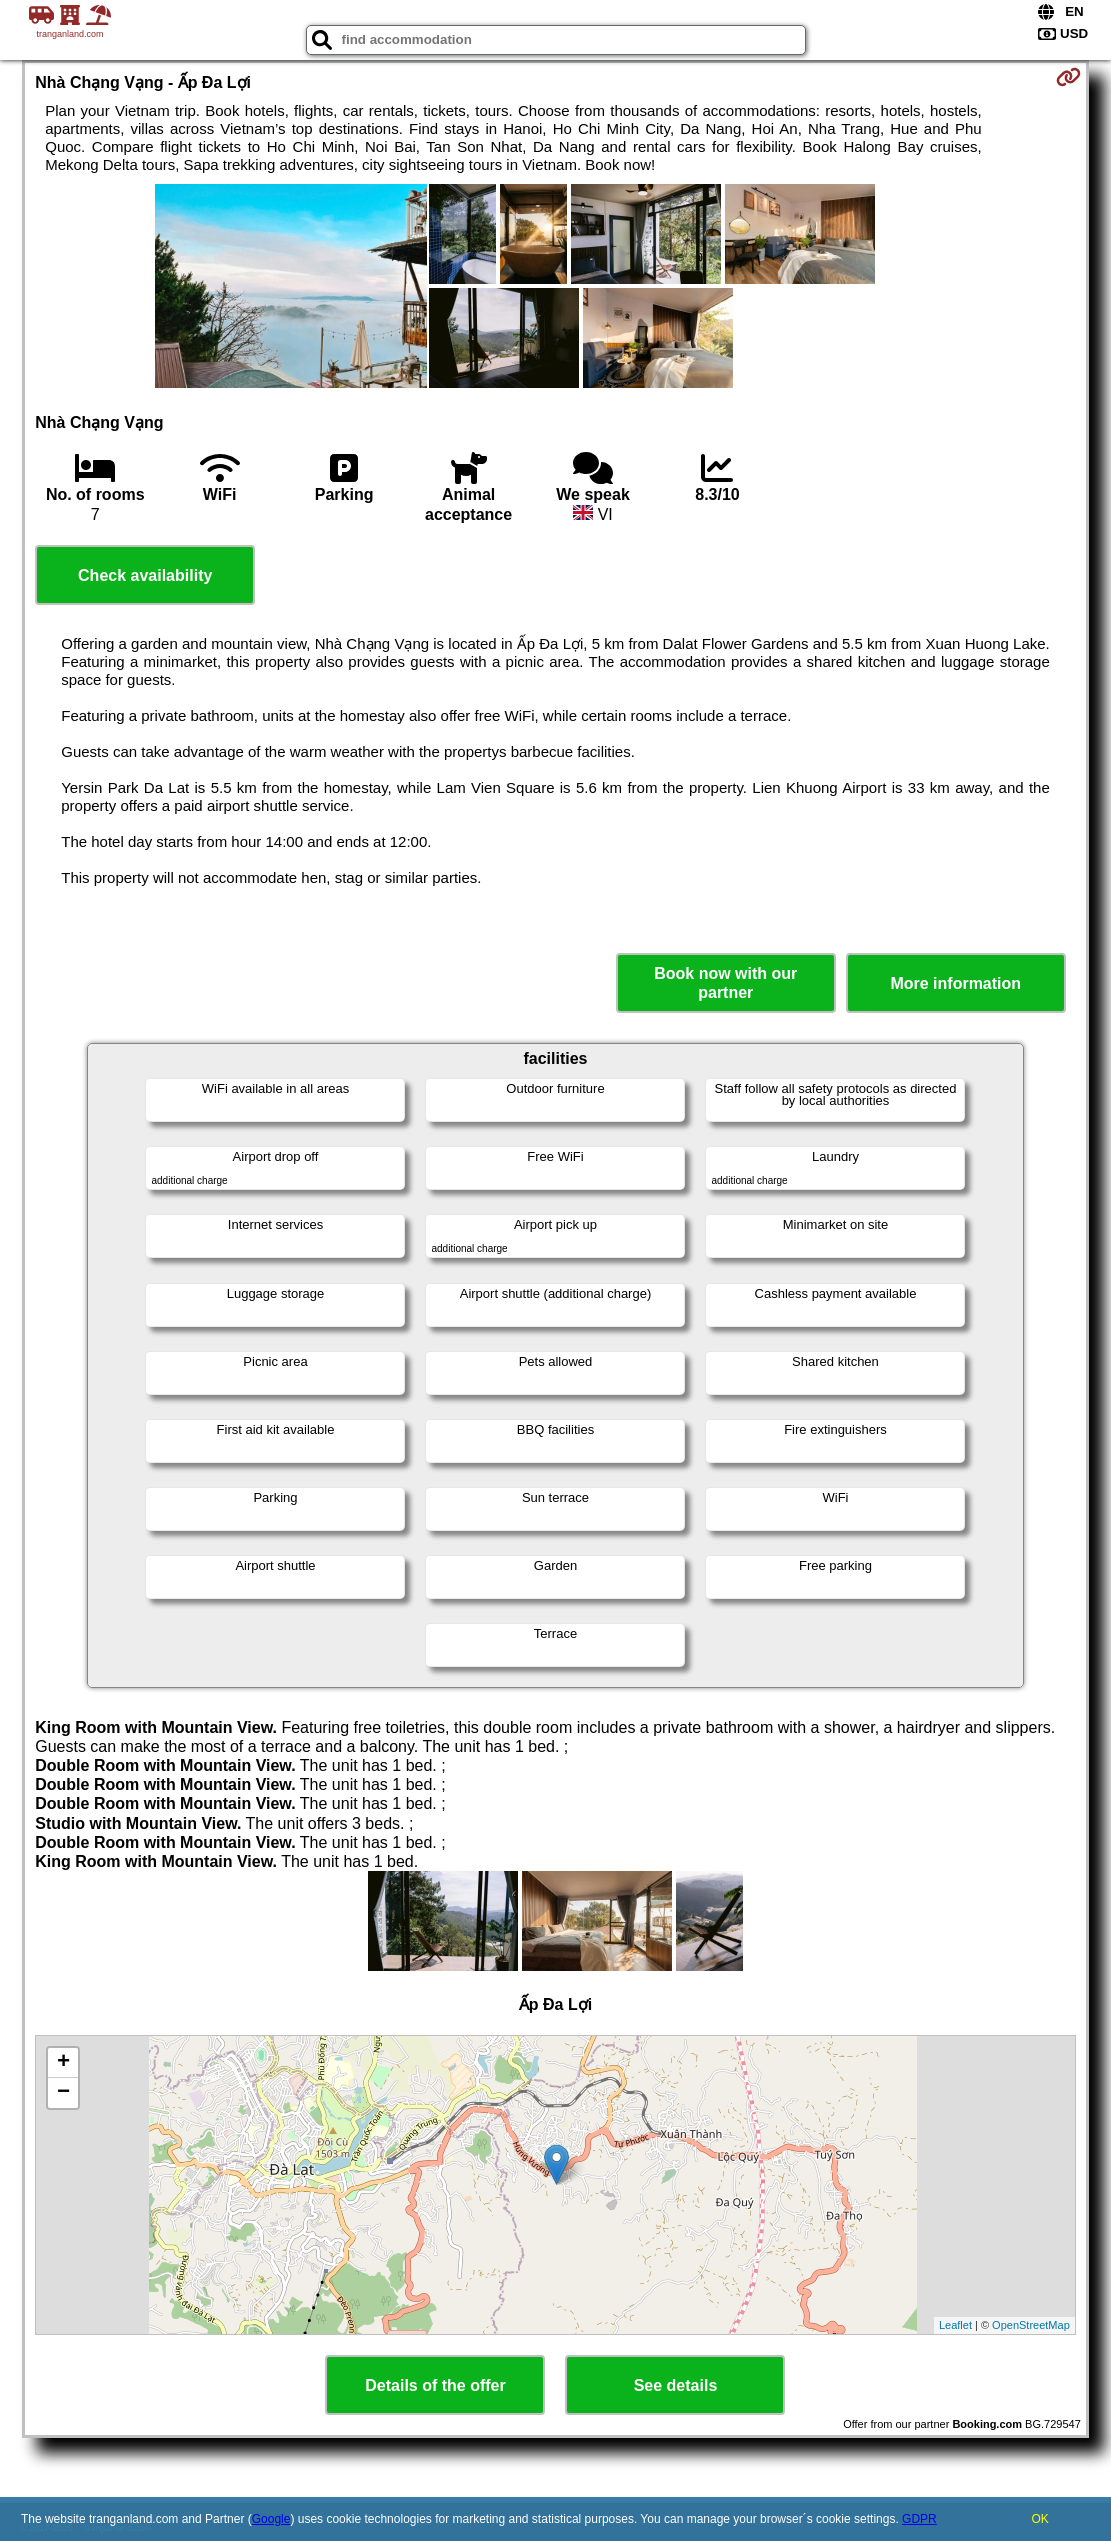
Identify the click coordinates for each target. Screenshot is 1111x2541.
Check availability (145, 575)
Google (271, 2519)
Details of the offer (435, 2385)
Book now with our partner (725, 983)
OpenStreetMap (1031, 2325)
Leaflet (955, 2325)
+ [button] (63, 2063)
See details (676, 2385)
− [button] (63, 2093)
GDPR (919, 2519)
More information (955, 983)
